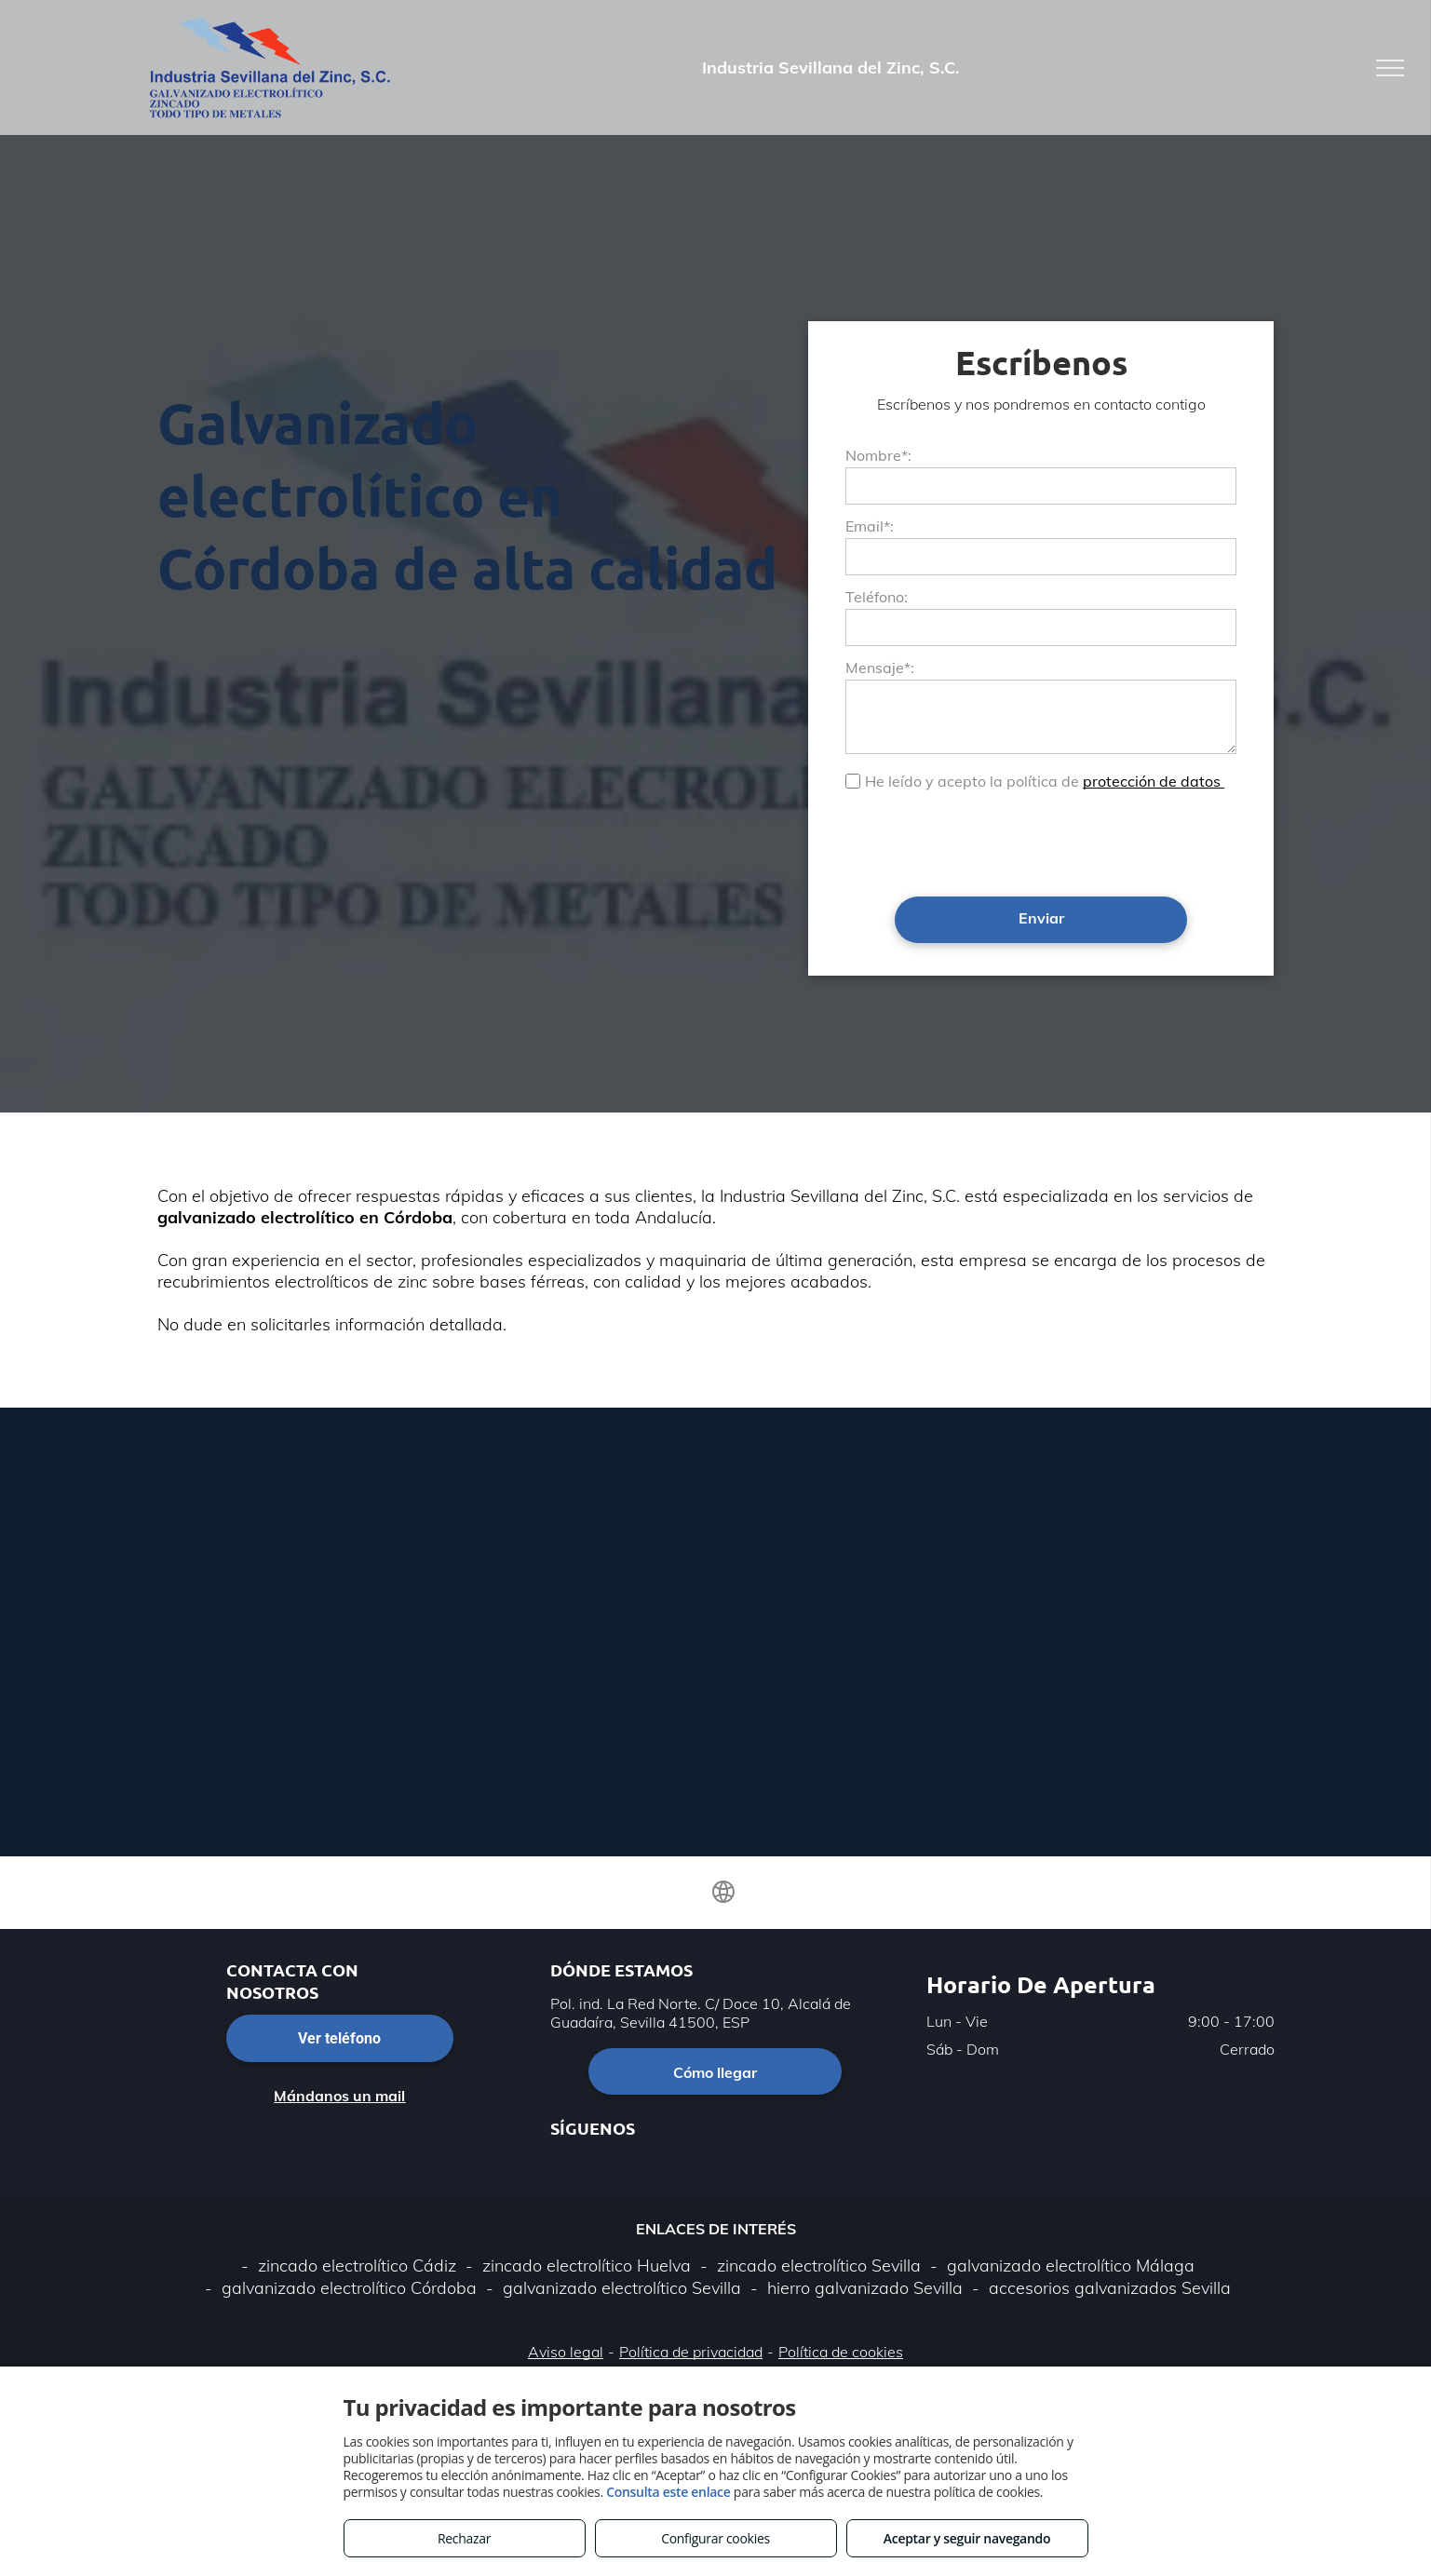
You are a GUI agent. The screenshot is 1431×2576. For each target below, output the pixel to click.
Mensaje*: (879, 667)
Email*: (869, 526)
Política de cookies (840, 2351)
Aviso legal (565, 2351)
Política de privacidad (691, 2351)
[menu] (1390, 68)
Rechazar (464, 2538)
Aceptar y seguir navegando (967, 2538)
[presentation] (986, 841)
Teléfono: (876, 596)
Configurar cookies (715, 2538)
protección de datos (1153, 781)
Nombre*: (878, 455)
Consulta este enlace (668, 2492)
